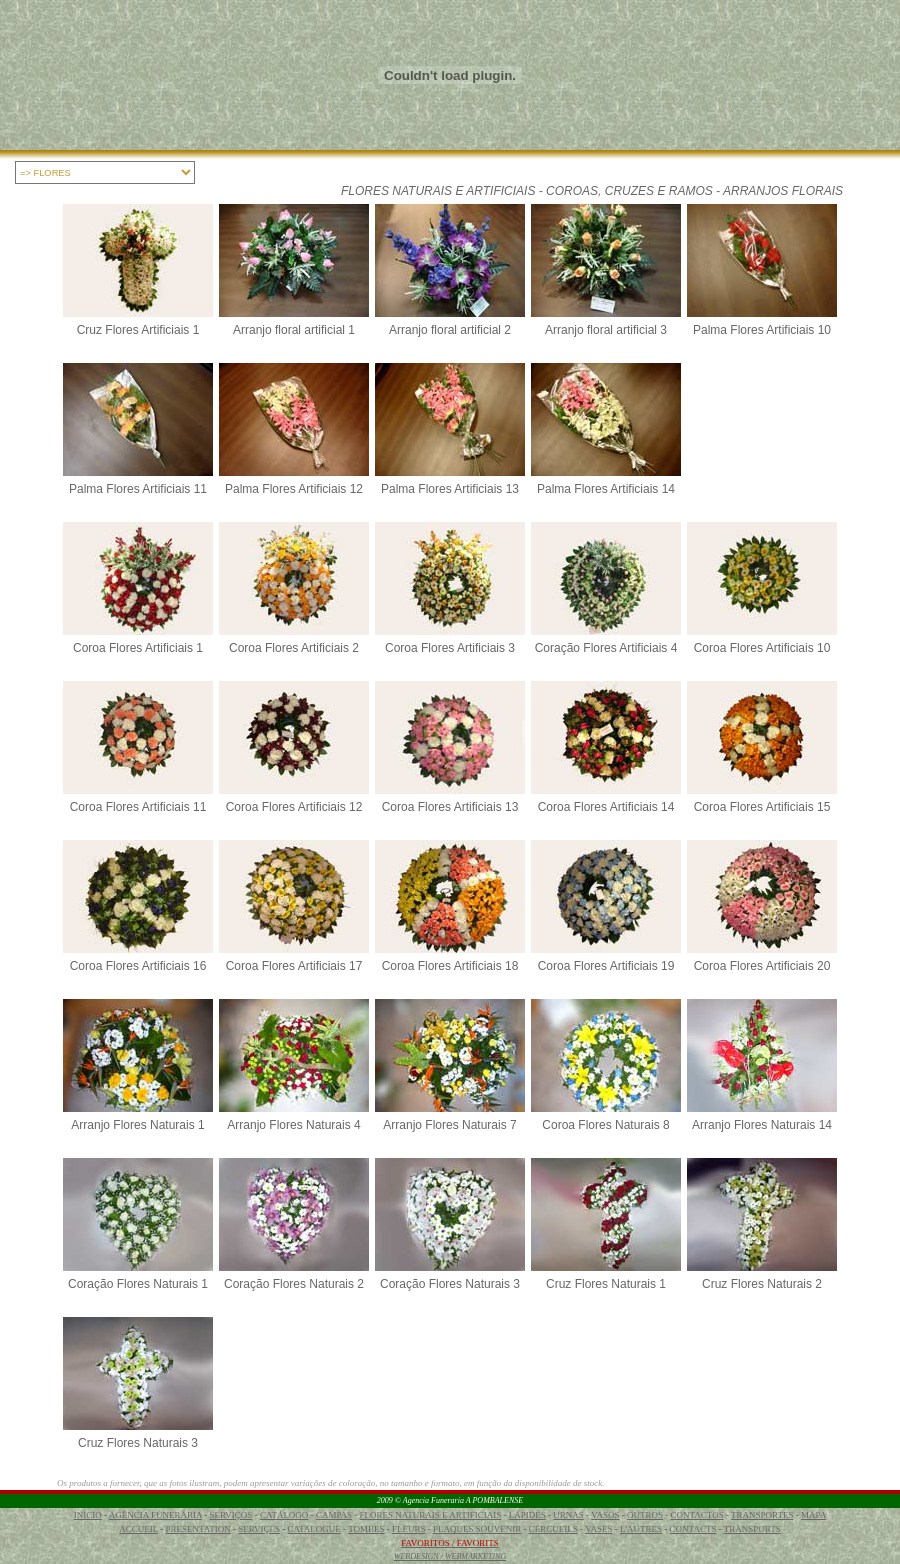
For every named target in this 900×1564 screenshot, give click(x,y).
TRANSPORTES (762, 1515)
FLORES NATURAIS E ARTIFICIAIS (431, 1515)
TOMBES (366, 1529)
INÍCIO (88, 1515)
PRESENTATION (197, 1529)
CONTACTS (693, 1529)
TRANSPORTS (752, 1529)
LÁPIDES (527, 1515)
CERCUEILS (553, 1529)
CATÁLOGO (284, 1515)
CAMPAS (334, 1515)
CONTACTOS (697, 1515)
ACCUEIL (138, 1529)
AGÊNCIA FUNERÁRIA (155, 1515)
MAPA (813, 1515)
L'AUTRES (641, 1529)
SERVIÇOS (231, 1515)
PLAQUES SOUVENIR (477, 1529)
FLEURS (409, 1529)
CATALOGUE (314, 1529)
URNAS (568, 1515)
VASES (598, 1529)
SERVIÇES (259, 1529)
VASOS (605, 1515)
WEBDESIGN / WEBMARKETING (450, 1556)
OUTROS (645, 1515)
